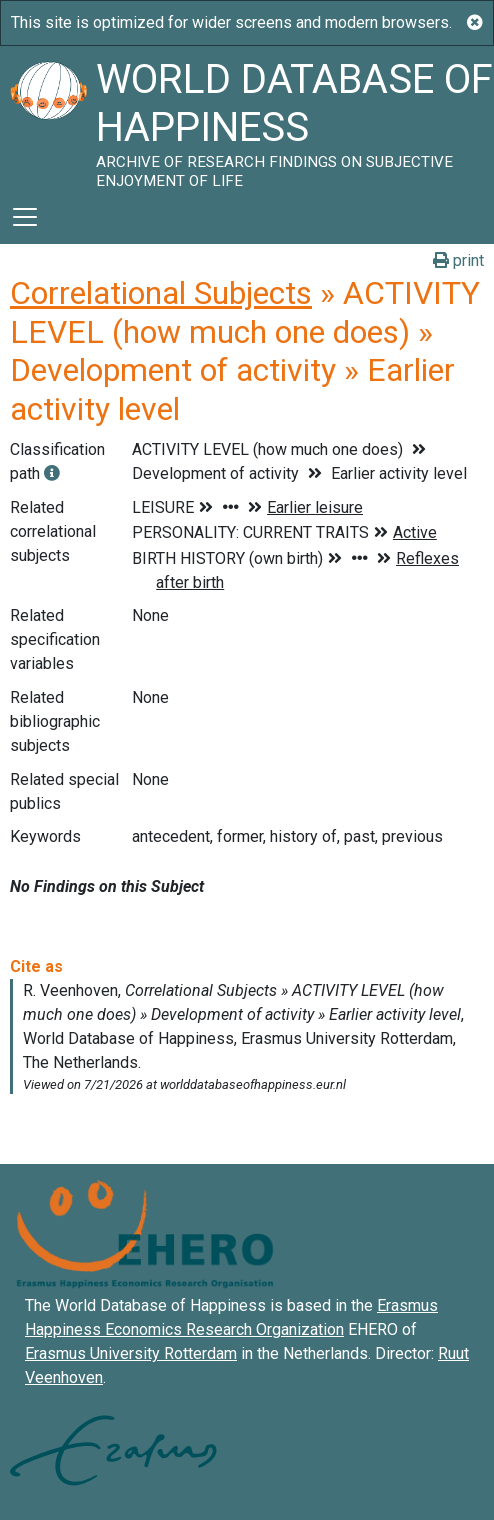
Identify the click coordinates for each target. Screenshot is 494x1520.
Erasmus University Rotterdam (131, 1353)
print (458, 260)
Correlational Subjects (161, 293)
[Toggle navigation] (25, 217)
